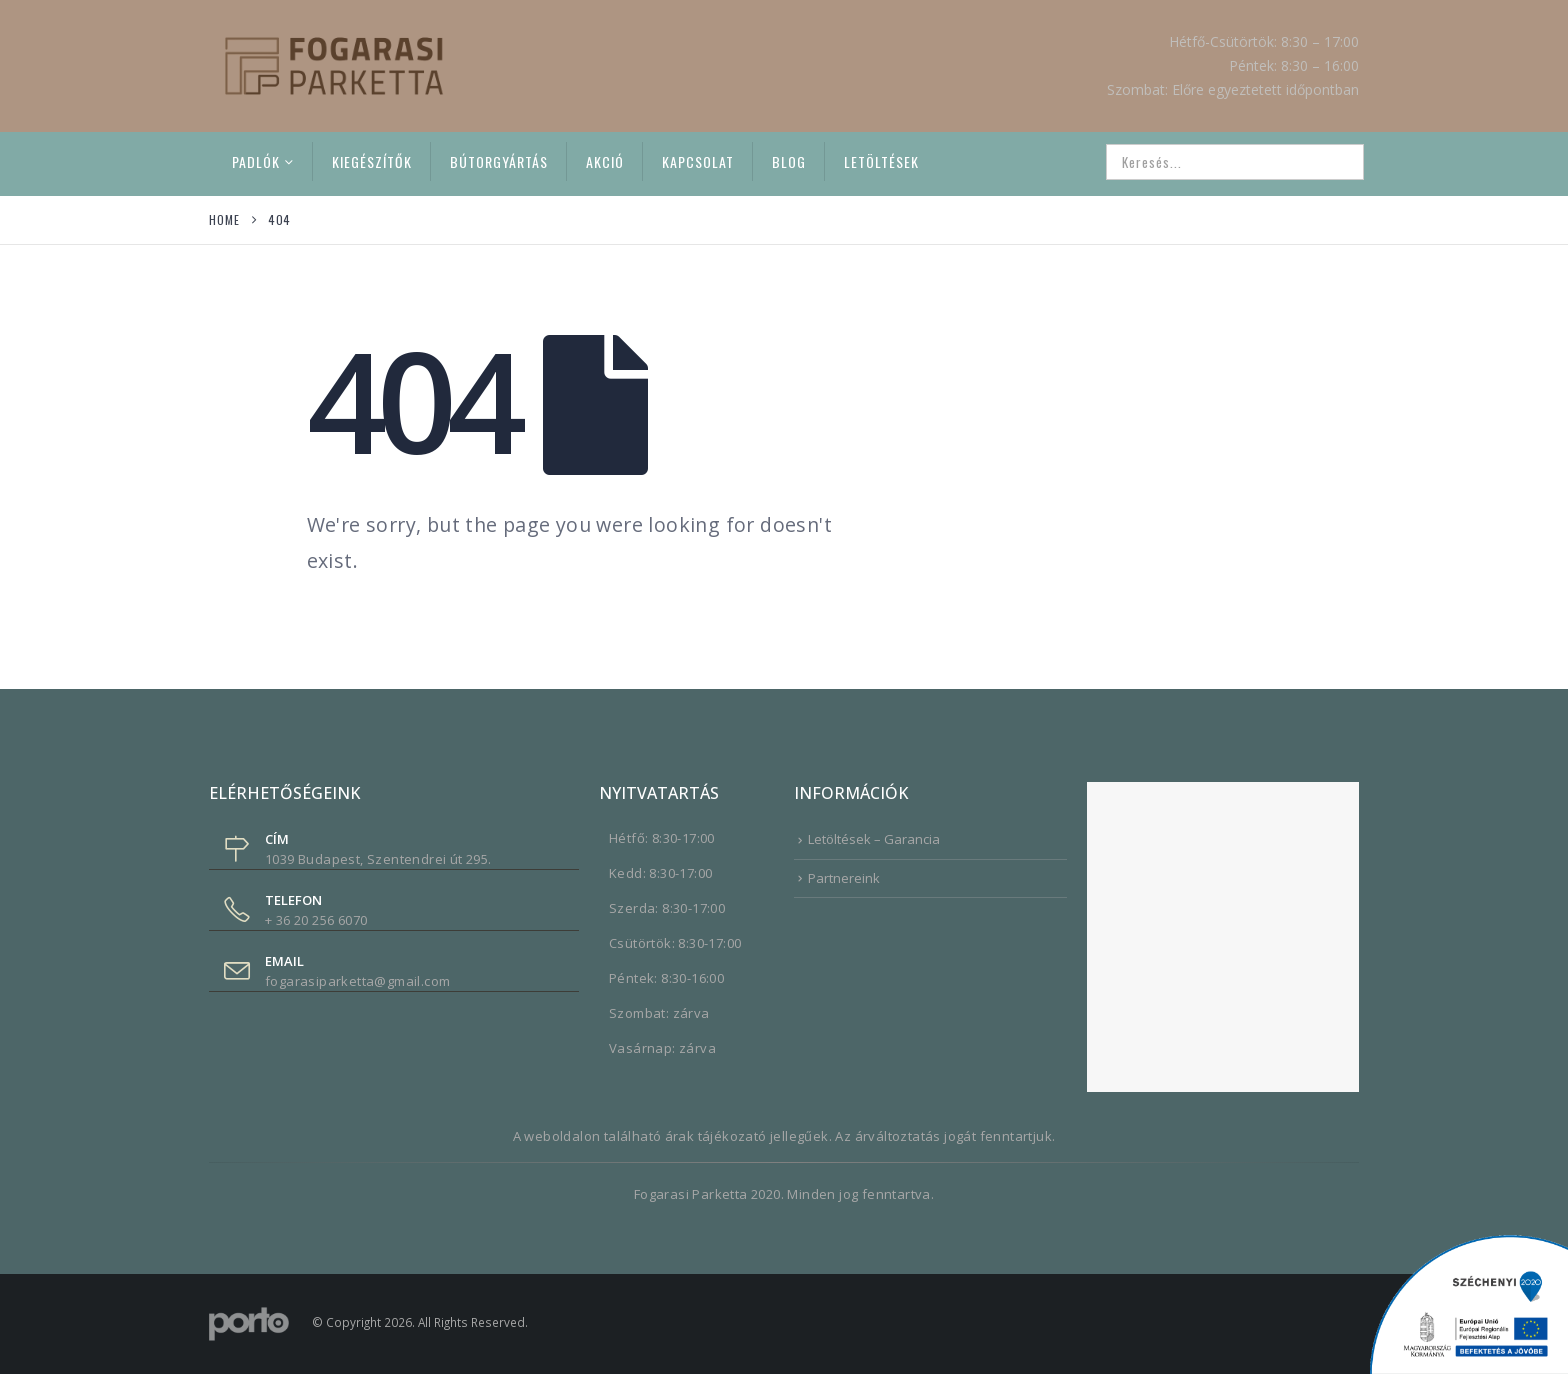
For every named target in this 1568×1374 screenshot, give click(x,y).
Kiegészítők (372, 161)
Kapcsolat (698, 161)
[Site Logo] (334, 65)
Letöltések (881, 161)
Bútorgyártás (499, 161)
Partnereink (844, 878)
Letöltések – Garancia (874, 839)
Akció (605, 161)
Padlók (256, 161)
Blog (789, 161)
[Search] (1335, 162)
